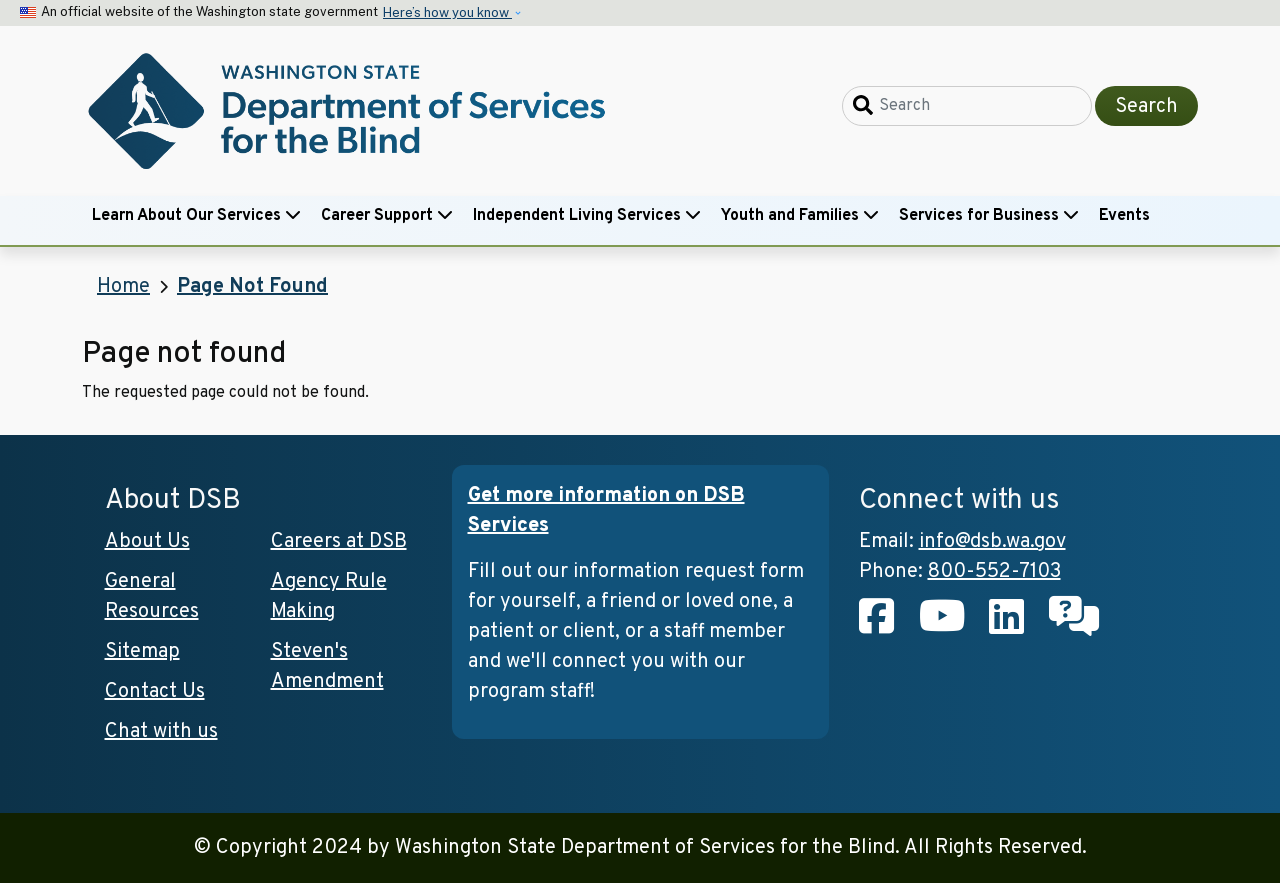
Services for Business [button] (989, 216)
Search (1146, 107)
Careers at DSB (339, 542)
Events (1124, 216)
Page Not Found (252, 287)
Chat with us (161, 732)
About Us (147, 542)
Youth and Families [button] (800, 216)
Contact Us (155, 692)
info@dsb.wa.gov (992, 542)
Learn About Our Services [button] (196, 216)
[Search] (967, 106)
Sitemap (142, 652)
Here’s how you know (447, 12)
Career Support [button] (387, 216)
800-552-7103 (994, 572)
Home (123, 287)
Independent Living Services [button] (587, 216)
